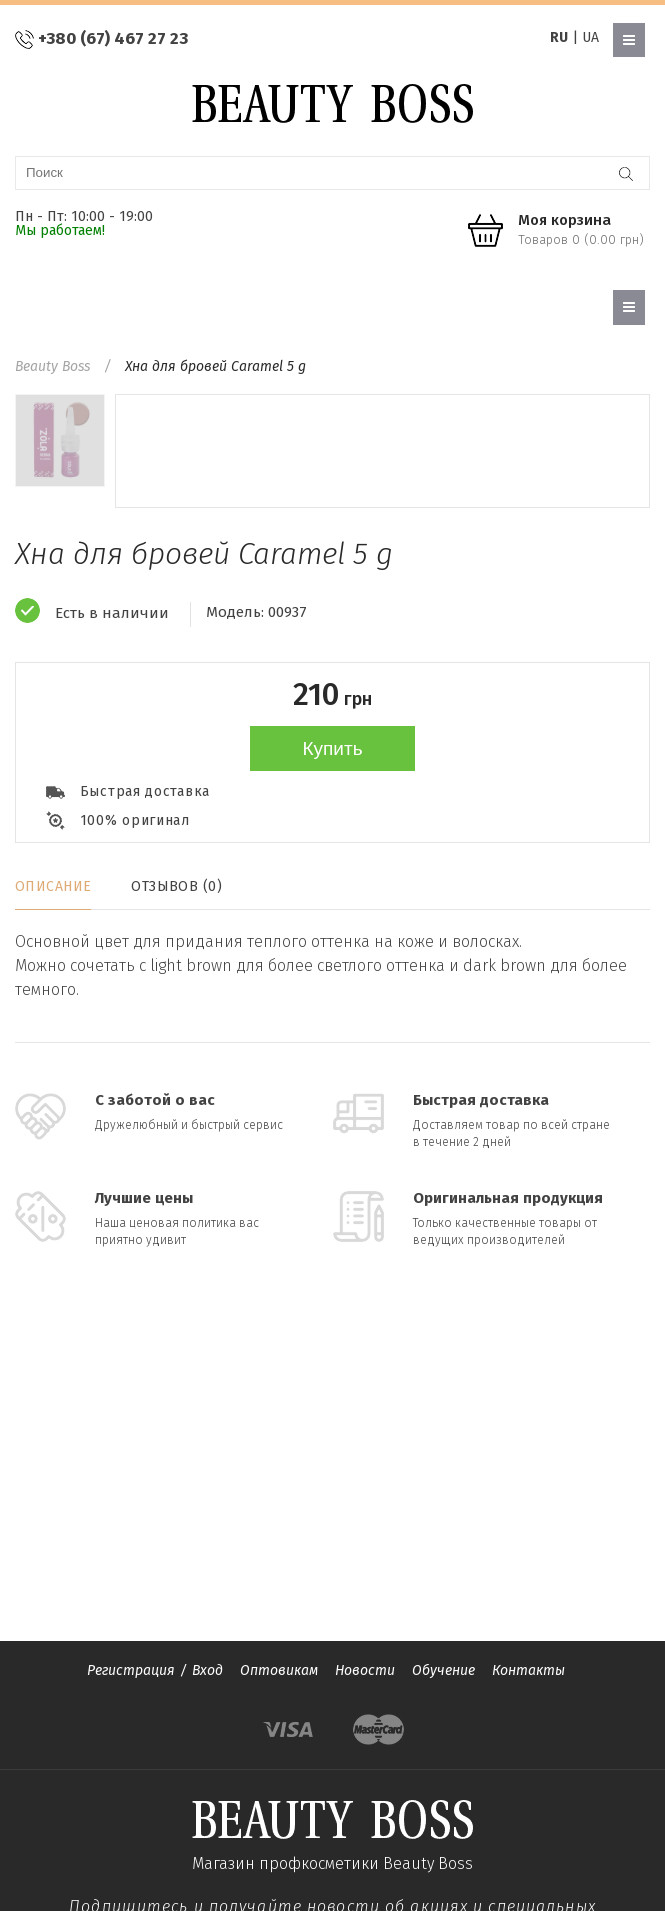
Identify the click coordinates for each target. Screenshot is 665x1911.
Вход (207, 1670)
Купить (332, 748)
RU (559, 37)
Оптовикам (279, 1670)
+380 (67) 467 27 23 (113, 38)
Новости (365, 1670)
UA (590, 37)
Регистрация (131, 1670)
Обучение (443, 1670)
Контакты (528, 1670)
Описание (53, 886)
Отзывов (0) (176, 886)
